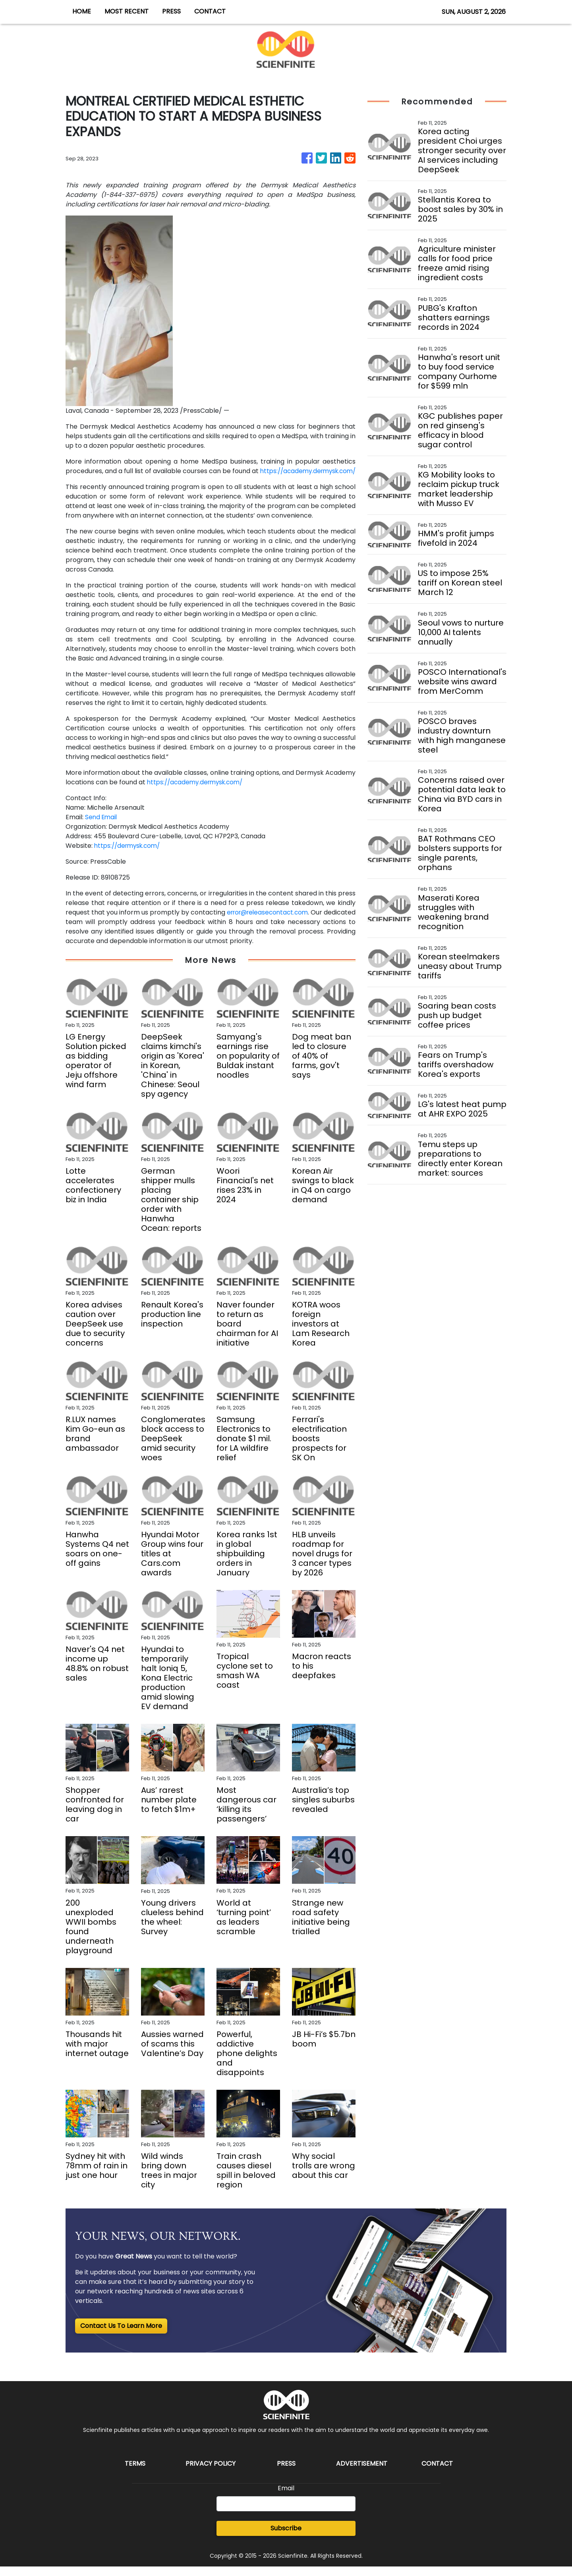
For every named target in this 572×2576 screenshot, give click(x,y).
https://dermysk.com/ (129, 855)
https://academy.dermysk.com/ (116, 480)
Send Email (102, 826)
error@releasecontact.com (294, 921)
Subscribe (286, 2537)
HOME (81, 11)
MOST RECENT (126, 11)
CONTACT (210, 11)
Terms (135, 2473)
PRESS (171, 11)
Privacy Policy (211, 2473)
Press (286, 2473)
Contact (437, 2473)
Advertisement (361, 2473)
